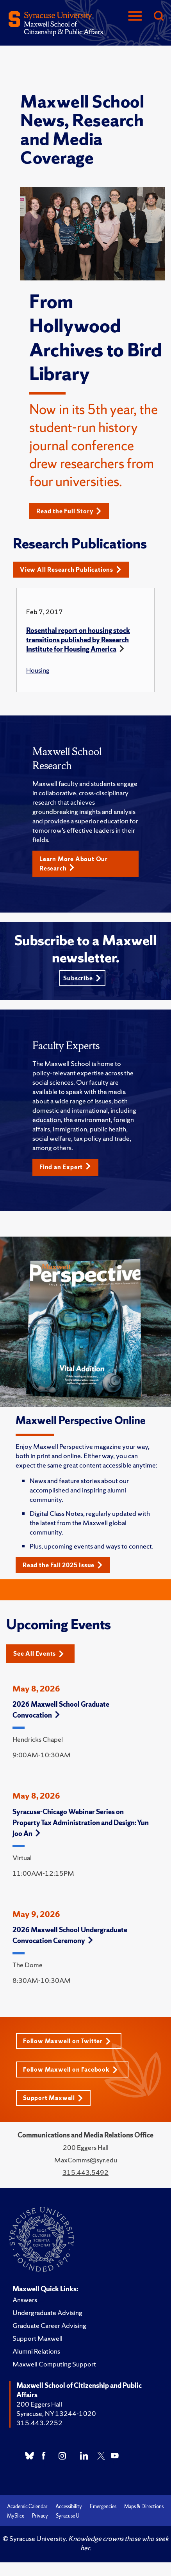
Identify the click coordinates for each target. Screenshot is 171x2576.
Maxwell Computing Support (54, 2363)
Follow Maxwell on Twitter (67, 2041)
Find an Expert (65, 1167)
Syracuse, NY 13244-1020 (56, 2413)
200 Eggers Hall (39, 2404)
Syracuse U (67, 2516)
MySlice (15, 2516)
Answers (24, 2299)
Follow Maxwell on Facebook (70, 2069)
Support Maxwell (53, 2098)
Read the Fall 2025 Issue (63, 1565)
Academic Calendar (27, 2506)
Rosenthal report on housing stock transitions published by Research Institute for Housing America (78, 640)
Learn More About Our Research (73, 863)
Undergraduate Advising (47, 2312)
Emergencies (103, 2506)
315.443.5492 (85, 2172)
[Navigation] (135, 16)
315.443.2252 (39, 2422)
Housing (38, 670)
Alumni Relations (36, 2351)
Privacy (40, 2516)
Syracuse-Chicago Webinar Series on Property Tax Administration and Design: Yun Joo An (80, 1822)
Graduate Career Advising (49, 2325)
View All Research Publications (70, 570)
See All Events (38, 1653)
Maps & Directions (144, 2506)
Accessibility (68, 2506)
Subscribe (82, 978)
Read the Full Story (69, 511)
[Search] (158, 16)
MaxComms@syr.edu (85, 2159)
